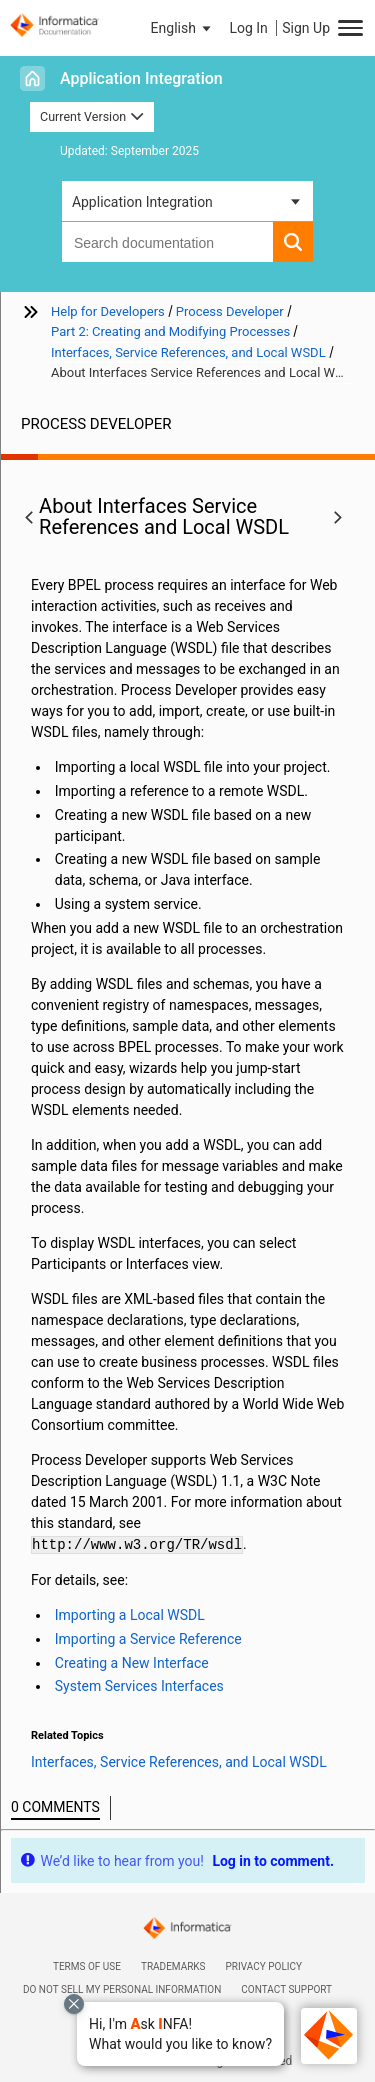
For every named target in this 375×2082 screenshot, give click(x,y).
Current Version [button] (92, 116)
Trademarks (173, 1966)
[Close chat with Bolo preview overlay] (74, 2004)
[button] (180, 2034)
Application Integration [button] (142, 202)
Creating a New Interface (132, 1663)
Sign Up (306, 28)
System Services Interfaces (139, 1686)
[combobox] (167, 242)
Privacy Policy (264, 1966)
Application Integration (141, 78)
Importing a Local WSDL (130, 1615)
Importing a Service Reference (148, 1639)
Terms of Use (87, 1966)
